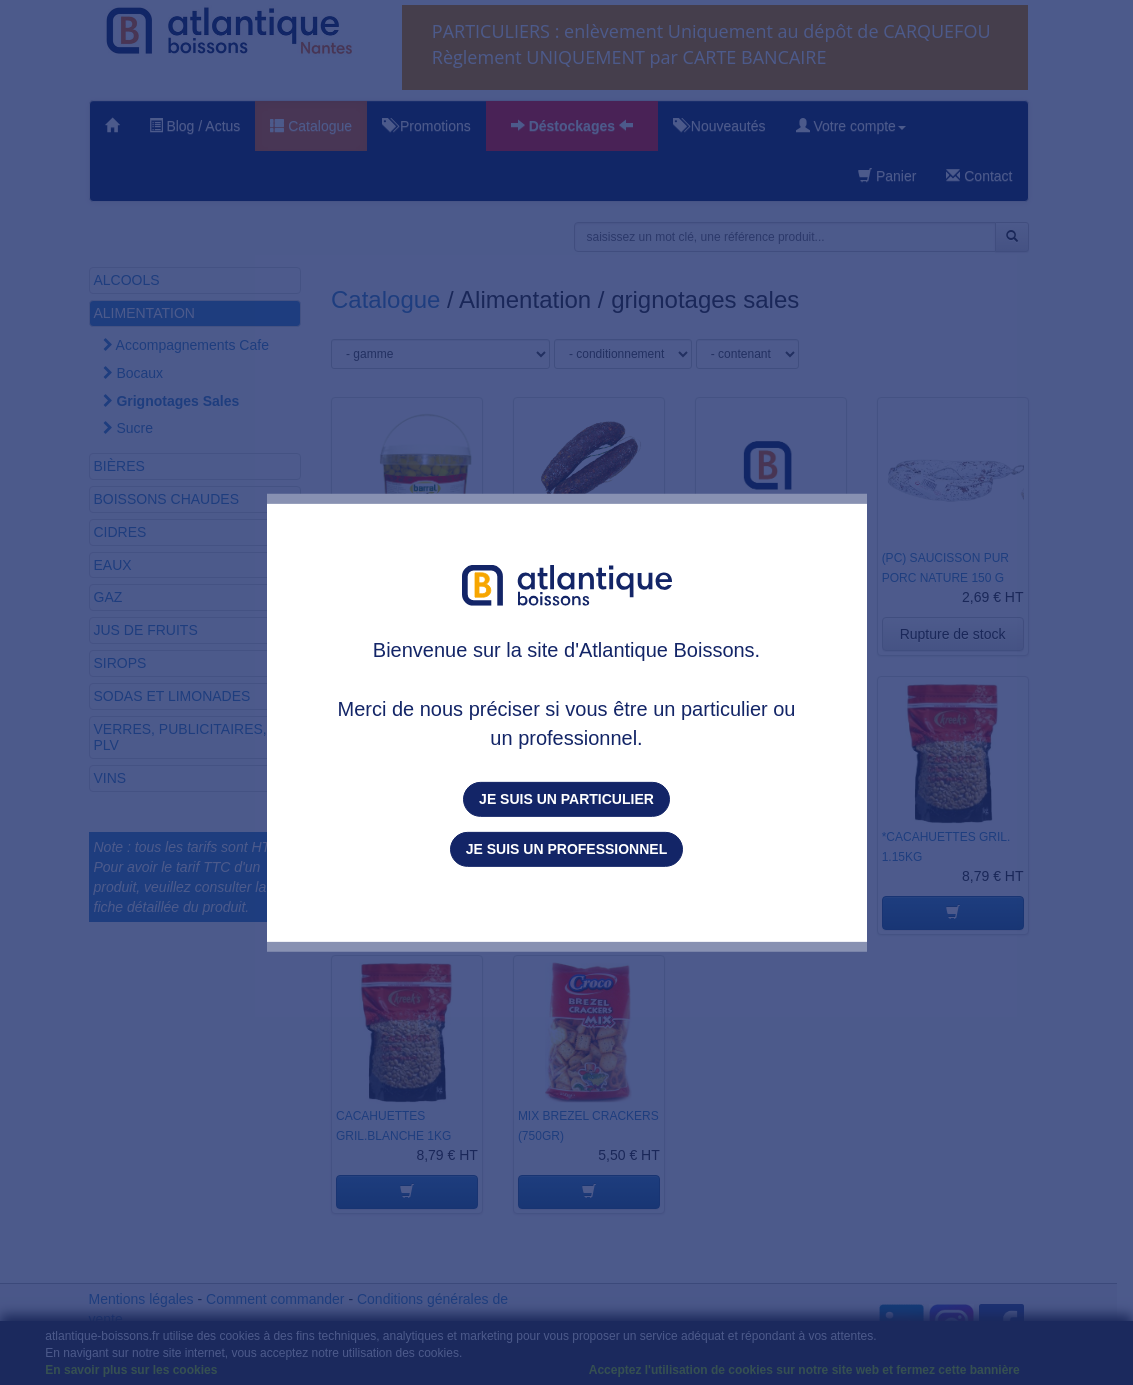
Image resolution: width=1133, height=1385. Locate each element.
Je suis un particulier (566, 799)
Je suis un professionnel (566, 849)
